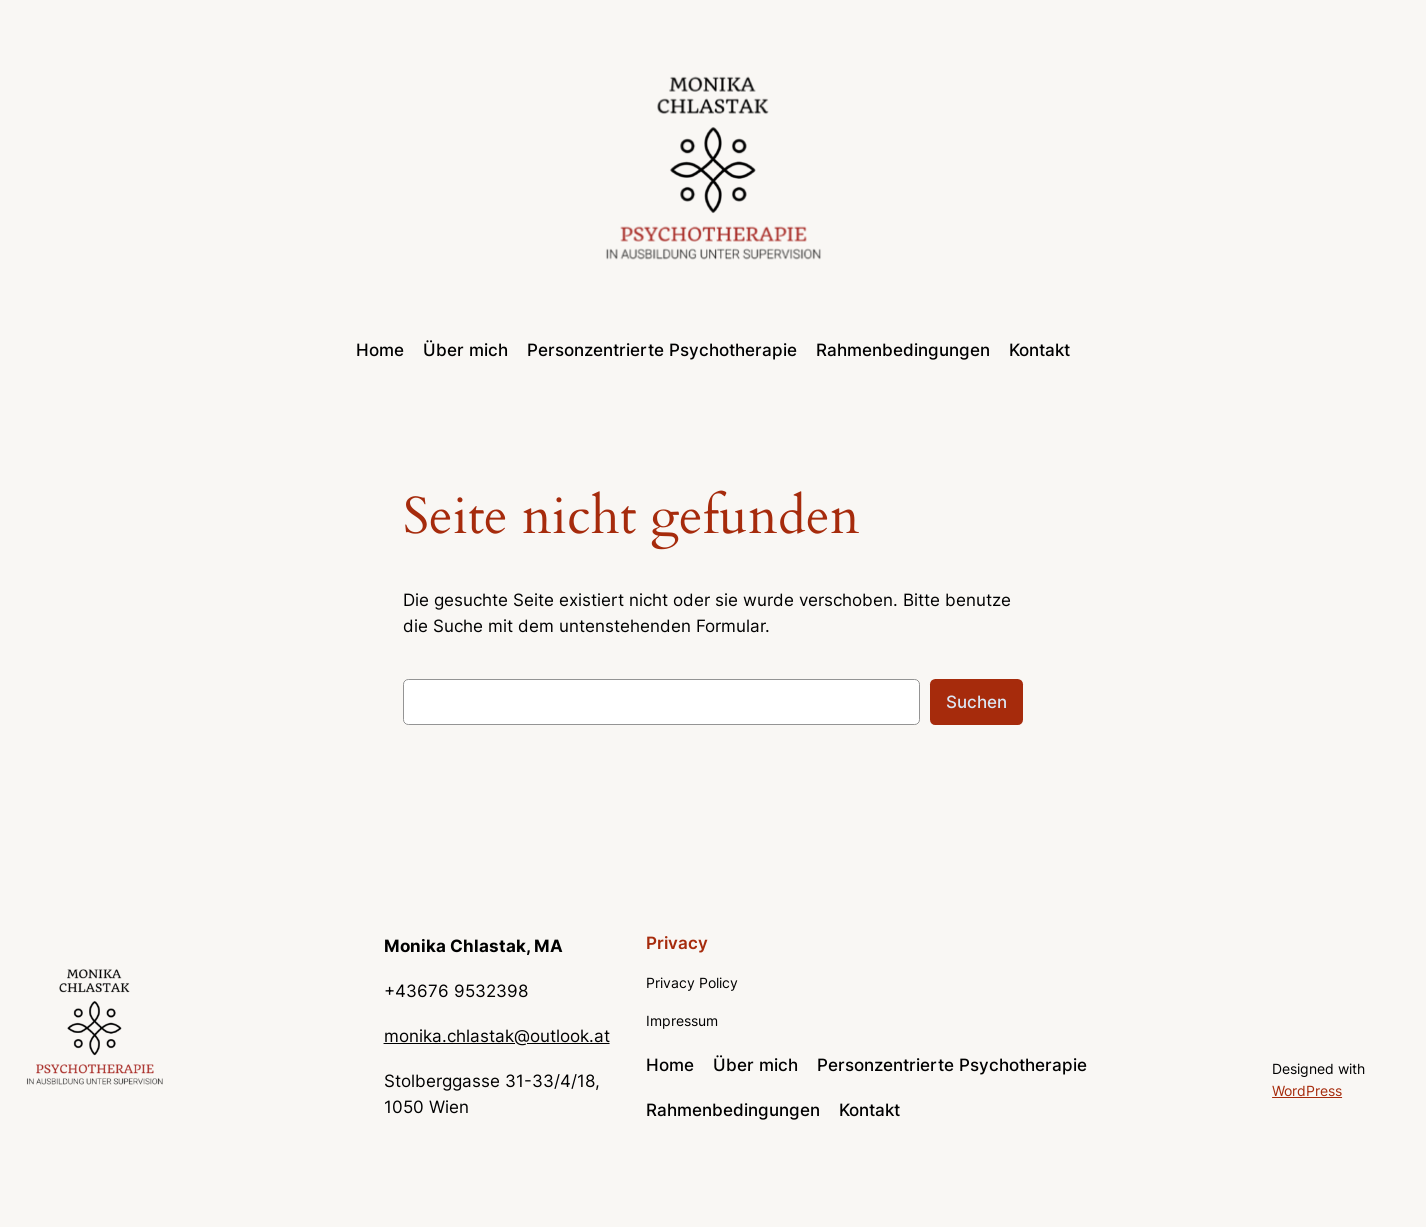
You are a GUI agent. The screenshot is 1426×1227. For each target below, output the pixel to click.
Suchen (976, 702)
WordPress (1307, 1090)
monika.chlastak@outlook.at (497, 1036)
